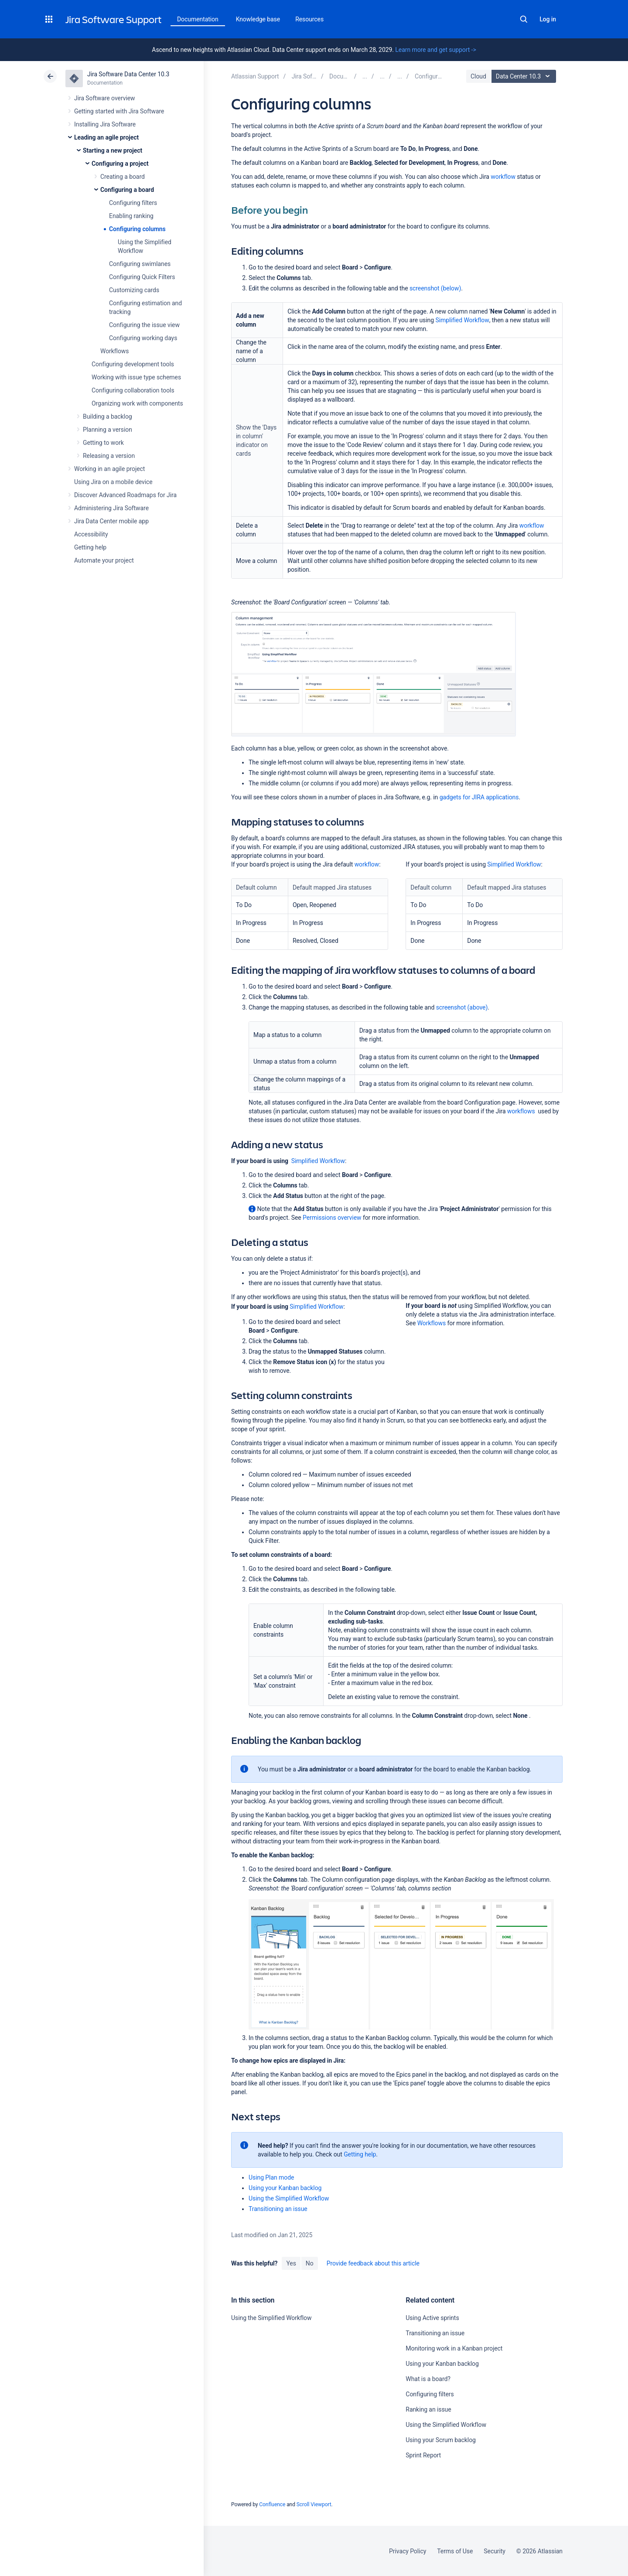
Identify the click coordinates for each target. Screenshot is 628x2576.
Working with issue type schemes (136, 377)
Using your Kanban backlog (285, 2187)
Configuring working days (143, 337)
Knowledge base (258, 19)
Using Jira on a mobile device (113, 481)
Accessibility (91, 534)
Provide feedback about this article (373, 2263)
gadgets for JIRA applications (479, 797)
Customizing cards (134, 290)
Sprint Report (423, 2455)
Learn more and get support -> (435, 49)
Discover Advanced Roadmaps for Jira (125, 494)
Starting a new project (112, 150)
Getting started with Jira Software (119, 111)
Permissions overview (332, 1217)
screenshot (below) (435, 288)
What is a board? (428, 2378)
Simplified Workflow (462, 320)
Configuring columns (137, 228)
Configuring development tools (133, 364)
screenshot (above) (462, 1007)
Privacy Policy (407, 2551)
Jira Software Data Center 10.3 (128, 74)
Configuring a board (127, 189)
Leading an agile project (106, 137)
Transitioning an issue (278, 2208)
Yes (291, 2263)
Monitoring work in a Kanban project (454, 2348)
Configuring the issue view (144, 324)
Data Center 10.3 (525, 76)
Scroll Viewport (314, 2504)
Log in (547, 19)
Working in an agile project (109, 468)
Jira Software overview (104, 98)
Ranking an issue (428, 2409)
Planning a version (107, 429)
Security (494, 2551)
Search (524, 19)
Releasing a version (109, 455)
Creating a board (122, 176)
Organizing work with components (137, 403)
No (310, 2263)
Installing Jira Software (105, 124)
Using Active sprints (432, 2317)
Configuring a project (120, 163)
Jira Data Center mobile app (111, 521)
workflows (521, 1111)
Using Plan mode (271, 2177)
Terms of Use (455, 2551)
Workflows (114, 351)
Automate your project (104, 560)
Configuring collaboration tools (133, 390)
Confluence (272, 2504)
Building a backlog (107, 416)
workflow (503, 176)
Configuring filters (133, 202)
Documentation (197, 19)
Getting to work (103, 442)
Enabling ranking (131, 215)
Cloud (478, 76)
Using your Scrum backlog (441, 2439)
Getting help (90, 547)
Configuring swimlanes (140, 263)
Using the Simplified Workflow (289, 2198)
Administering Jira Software (111, 508)
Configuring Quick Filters (142, 276)
